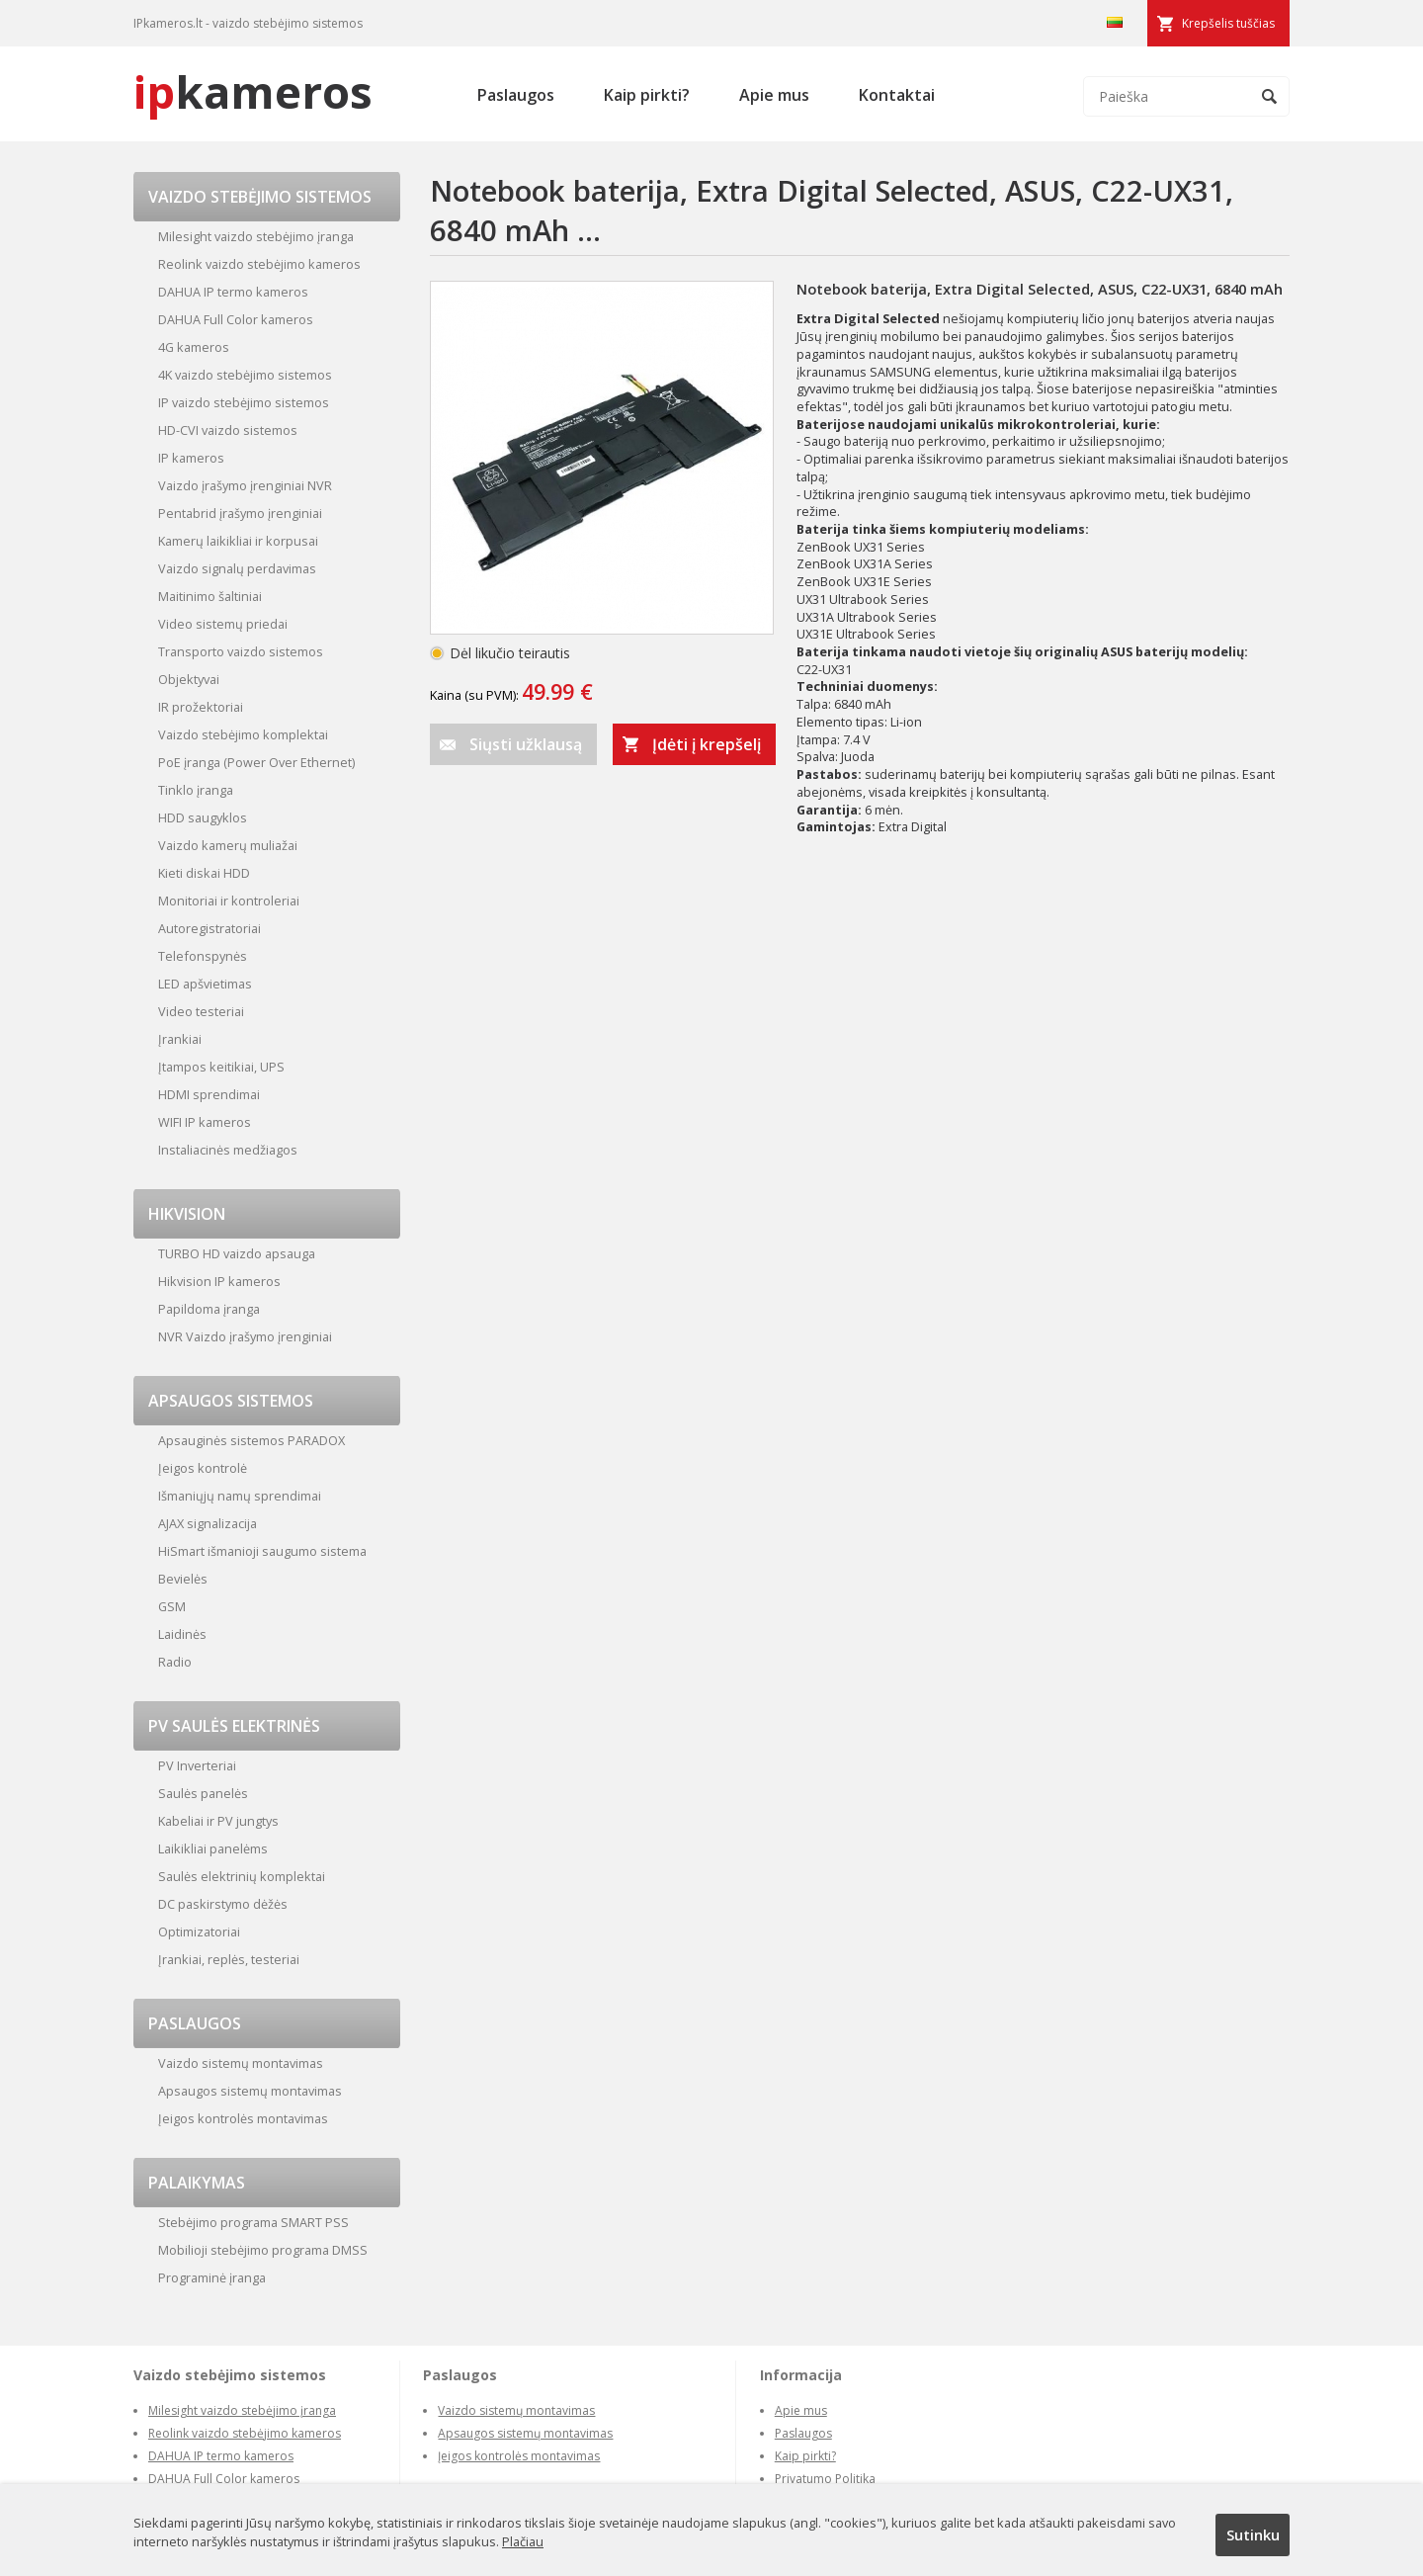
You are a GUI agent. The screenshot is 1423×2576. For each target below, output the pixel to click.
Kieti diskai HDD (204, 873)
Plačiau (523, 2541)
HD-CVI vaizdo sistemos (227, 430)
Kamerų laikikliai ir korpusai (238, 541)
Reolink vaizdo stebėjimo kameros (259, 264)
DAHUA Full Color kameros (235, 319)
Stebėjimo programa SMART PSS (253, 2222)
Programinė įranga (212, 2277)
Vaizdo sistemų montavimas (240, 2063)
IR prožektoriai (200, 707)
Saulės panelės (203, 1793)
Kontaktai (897, 95)
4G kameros (193, 347)
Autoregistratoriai (209, 928)
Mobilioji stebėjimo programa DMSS (263, 2250)
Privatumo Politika (825, 2478)
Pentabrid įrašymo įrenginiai (240, 513)
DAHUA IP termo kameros (233, 292)
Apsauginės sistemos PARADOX (251, 1440)
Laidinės (182, 1634)
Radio (175, 1662)
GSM (172, 1606)
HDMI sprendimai (209, 1094)
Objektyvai (188, 679)
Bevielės (183, 1579)
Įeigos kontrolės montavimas (243, 2118)
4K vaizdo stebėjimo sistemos (245, 375)
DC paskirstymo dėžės (223, 1904)
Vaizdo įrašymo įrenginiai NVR (245, 485)
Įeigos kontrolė (202, 1468)
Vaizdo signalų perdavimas (237, 568)
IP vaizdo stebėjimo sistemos (243, 402)
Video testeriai (201, 1011)
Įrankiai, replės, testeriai (228, 1959)
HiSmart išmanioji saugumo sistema (262, 1551)
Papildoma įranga (209, 1309)
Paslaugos (515, 95)
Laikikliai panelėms (213, 1848)
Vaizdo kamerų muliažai (227, 845)
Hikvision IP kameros (219, 1281)
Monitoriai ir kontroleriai (228, 900)
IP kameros (191, 458)
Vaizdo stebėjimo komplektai (243, 734)
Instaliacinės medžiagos (227, 1150)
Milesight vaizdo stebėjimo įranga (256, 236)
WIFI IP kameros (204, 1122)
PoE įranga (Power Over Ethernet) (256, 762)
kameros (253, 91)
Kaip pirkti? (647, 95)
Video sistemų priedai (223, 624)
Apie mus (774, 95)
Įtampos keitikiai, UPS (221, 1066)
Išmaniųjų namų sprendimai (239, 1495)
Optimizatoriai (199, 1931)
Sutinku (1253, 2534)
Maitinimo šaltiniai (210, 596)
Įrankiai (180, 1039)
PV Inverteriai (197, 1765)
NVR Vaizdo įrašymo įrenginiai (245, 1336)
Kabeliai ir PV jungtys (218, 1821)
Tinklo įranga (195, 790)
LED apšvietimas (205, 983)
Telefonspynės (202, 956)
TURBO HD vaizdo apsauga (236, 1253)
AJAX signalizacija (207, 1523)
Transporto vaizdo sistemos (240, 651)
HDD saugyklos (202, 817)
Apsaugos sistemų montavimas (250, 2091)
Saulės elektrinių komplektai (241, 1876)
